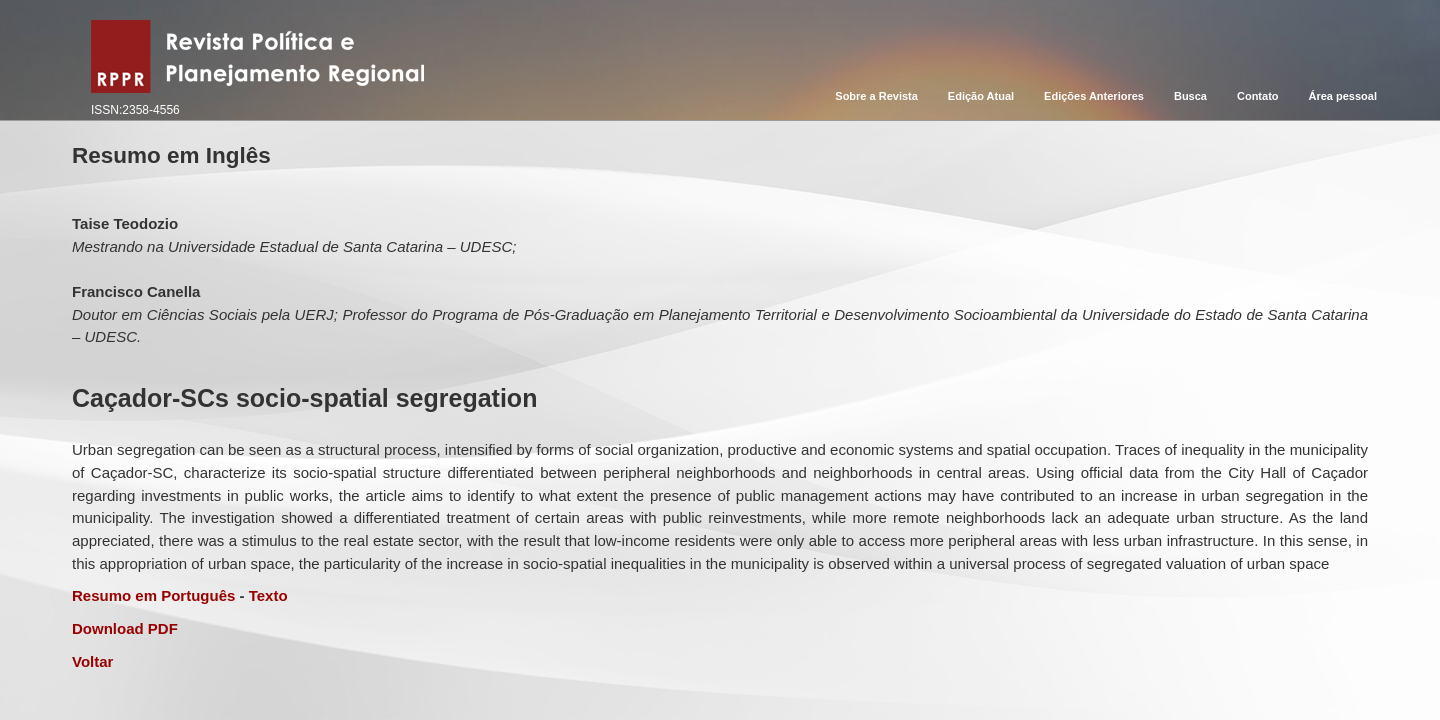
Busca (1190, 96)
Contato (1258, 96)
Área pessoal (1343, 96)
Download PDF (125, 628)
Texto (268, 595)
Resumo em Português (153, 595)
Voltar (92, 661)
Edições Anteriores (1094, 96)
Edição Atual (981, 96)
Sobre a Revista (876, 96)
